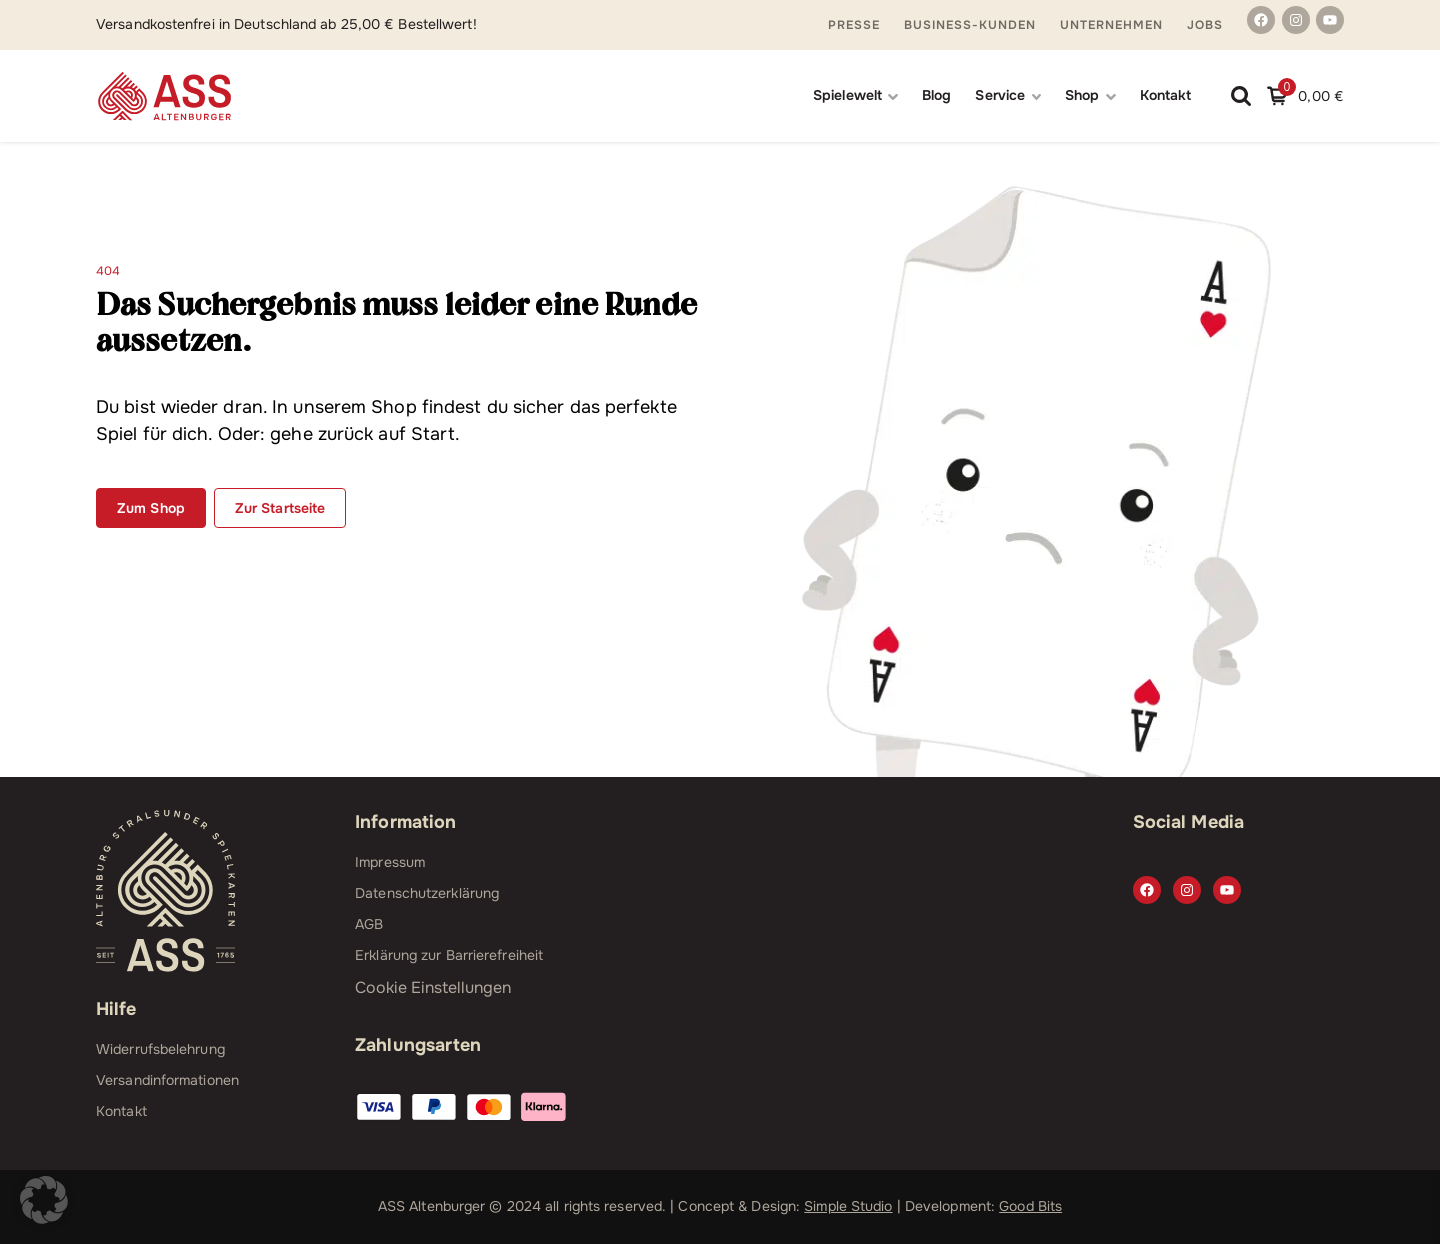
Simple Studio (848, 1206)
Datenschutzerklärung (427, 893)
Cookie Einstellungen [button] (433, 987)
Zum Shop (151, 508)
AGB (369, 924)
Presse (854, 25)
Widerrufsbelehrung (160, 1049)
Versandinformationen (167, 1080)
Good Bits (1030, 1206)
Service (1000, 95)
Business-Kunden (970, 25)
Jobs (1205, 25)
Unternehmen (1111, 25)
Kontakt (1166, 95)
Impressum (390, 862)
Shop (1082, 95)
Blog (936, 95)
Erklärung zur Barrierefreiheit (449, 955)
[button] (44, 1200)
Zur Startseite (280, 508)
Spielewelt (847, 95)
